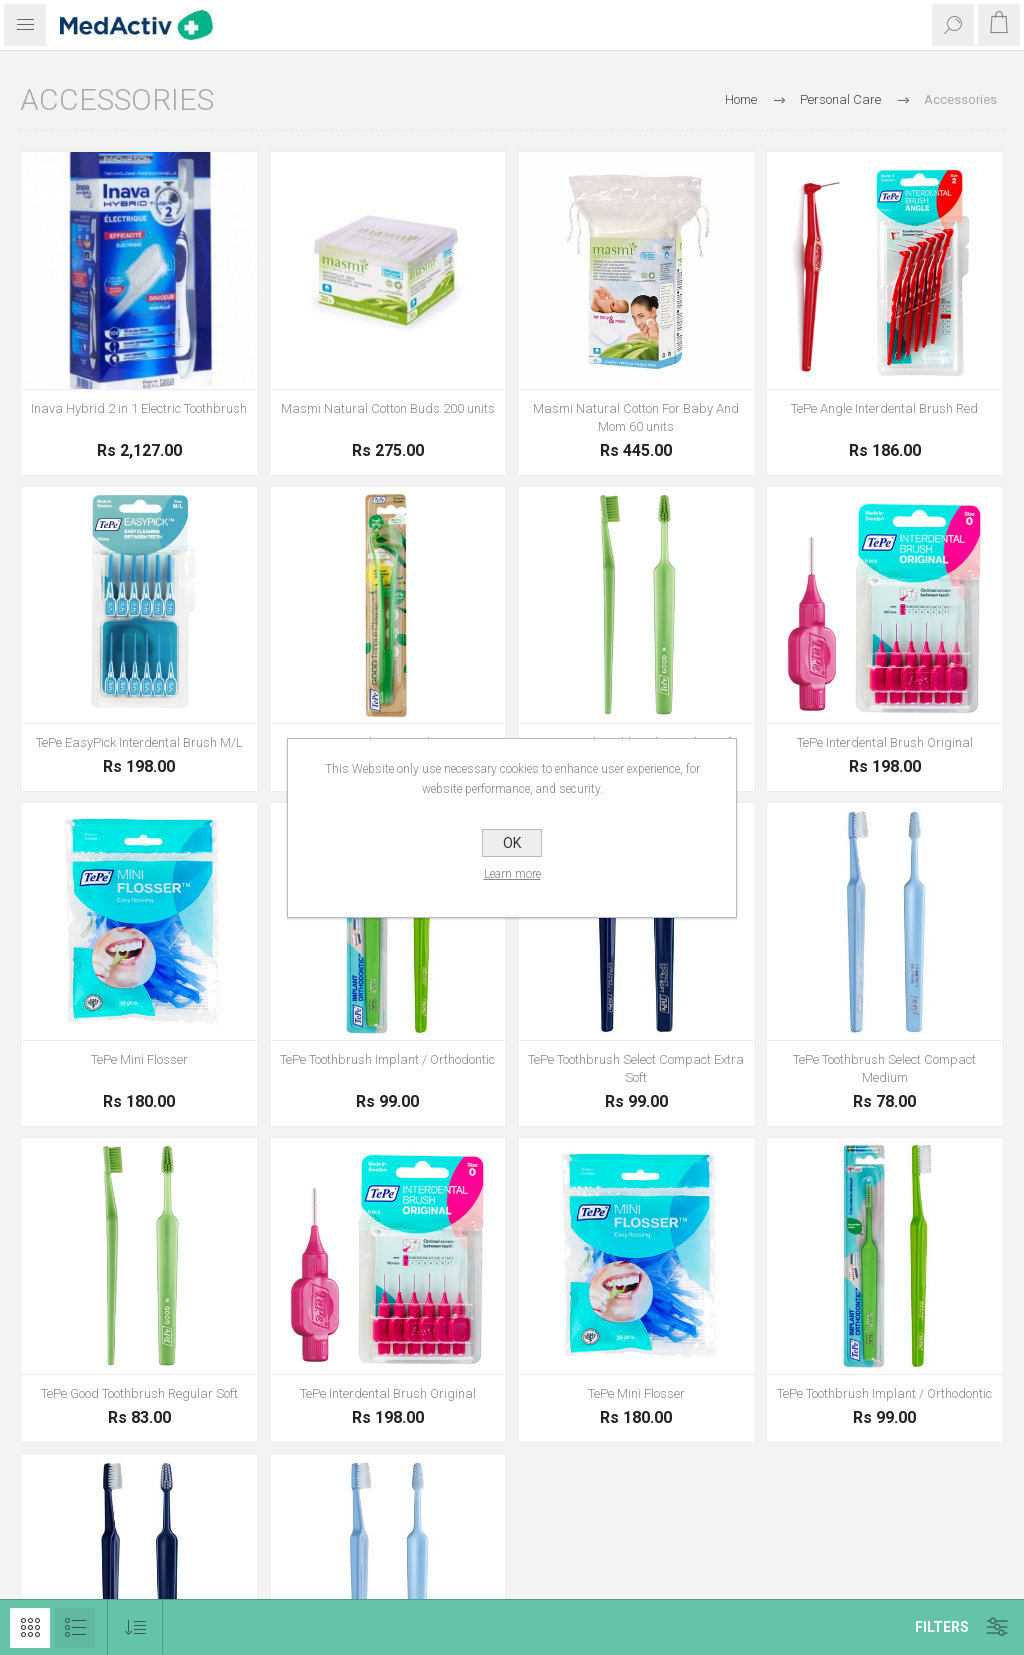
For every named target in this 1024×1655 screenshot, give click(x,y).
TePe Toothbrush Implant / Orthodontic (387, 1059)
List (75, 1628)
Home (741, 99)
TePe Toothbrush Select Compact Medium (884, 1068)
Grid (30, 1628)
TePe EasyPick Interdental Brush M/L (139, 742)
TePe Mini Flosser (139, 1059)
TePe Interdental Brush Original (885, 742)
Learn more (512, 874)
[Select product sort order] (135, 1627)
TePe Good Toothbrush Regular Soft (139, 1393)
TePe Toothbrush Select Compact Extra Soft (636, 1068)
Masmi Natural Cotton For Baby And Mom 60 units (636, 417)
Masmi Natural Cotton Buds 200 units (388, 408)
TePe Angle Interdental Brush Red (884, 408)
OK (512, 843)
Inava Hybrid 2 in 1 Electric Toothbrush (139, 408)
